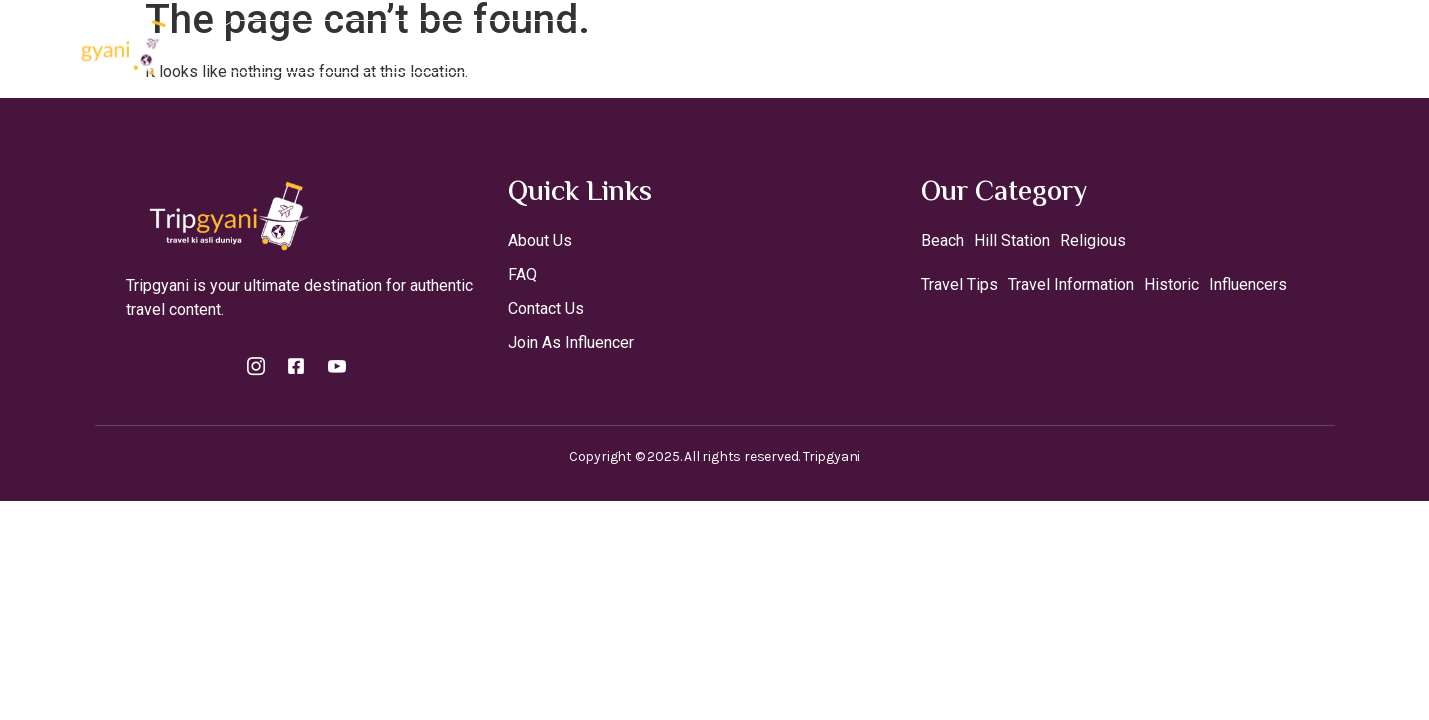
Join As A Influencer (671, 46)
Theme (816, 46)
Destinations (503, 46)
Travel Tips (925, 46)
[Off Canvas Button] (1319, 46)
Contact (1031, 46)
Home (387, 46)
